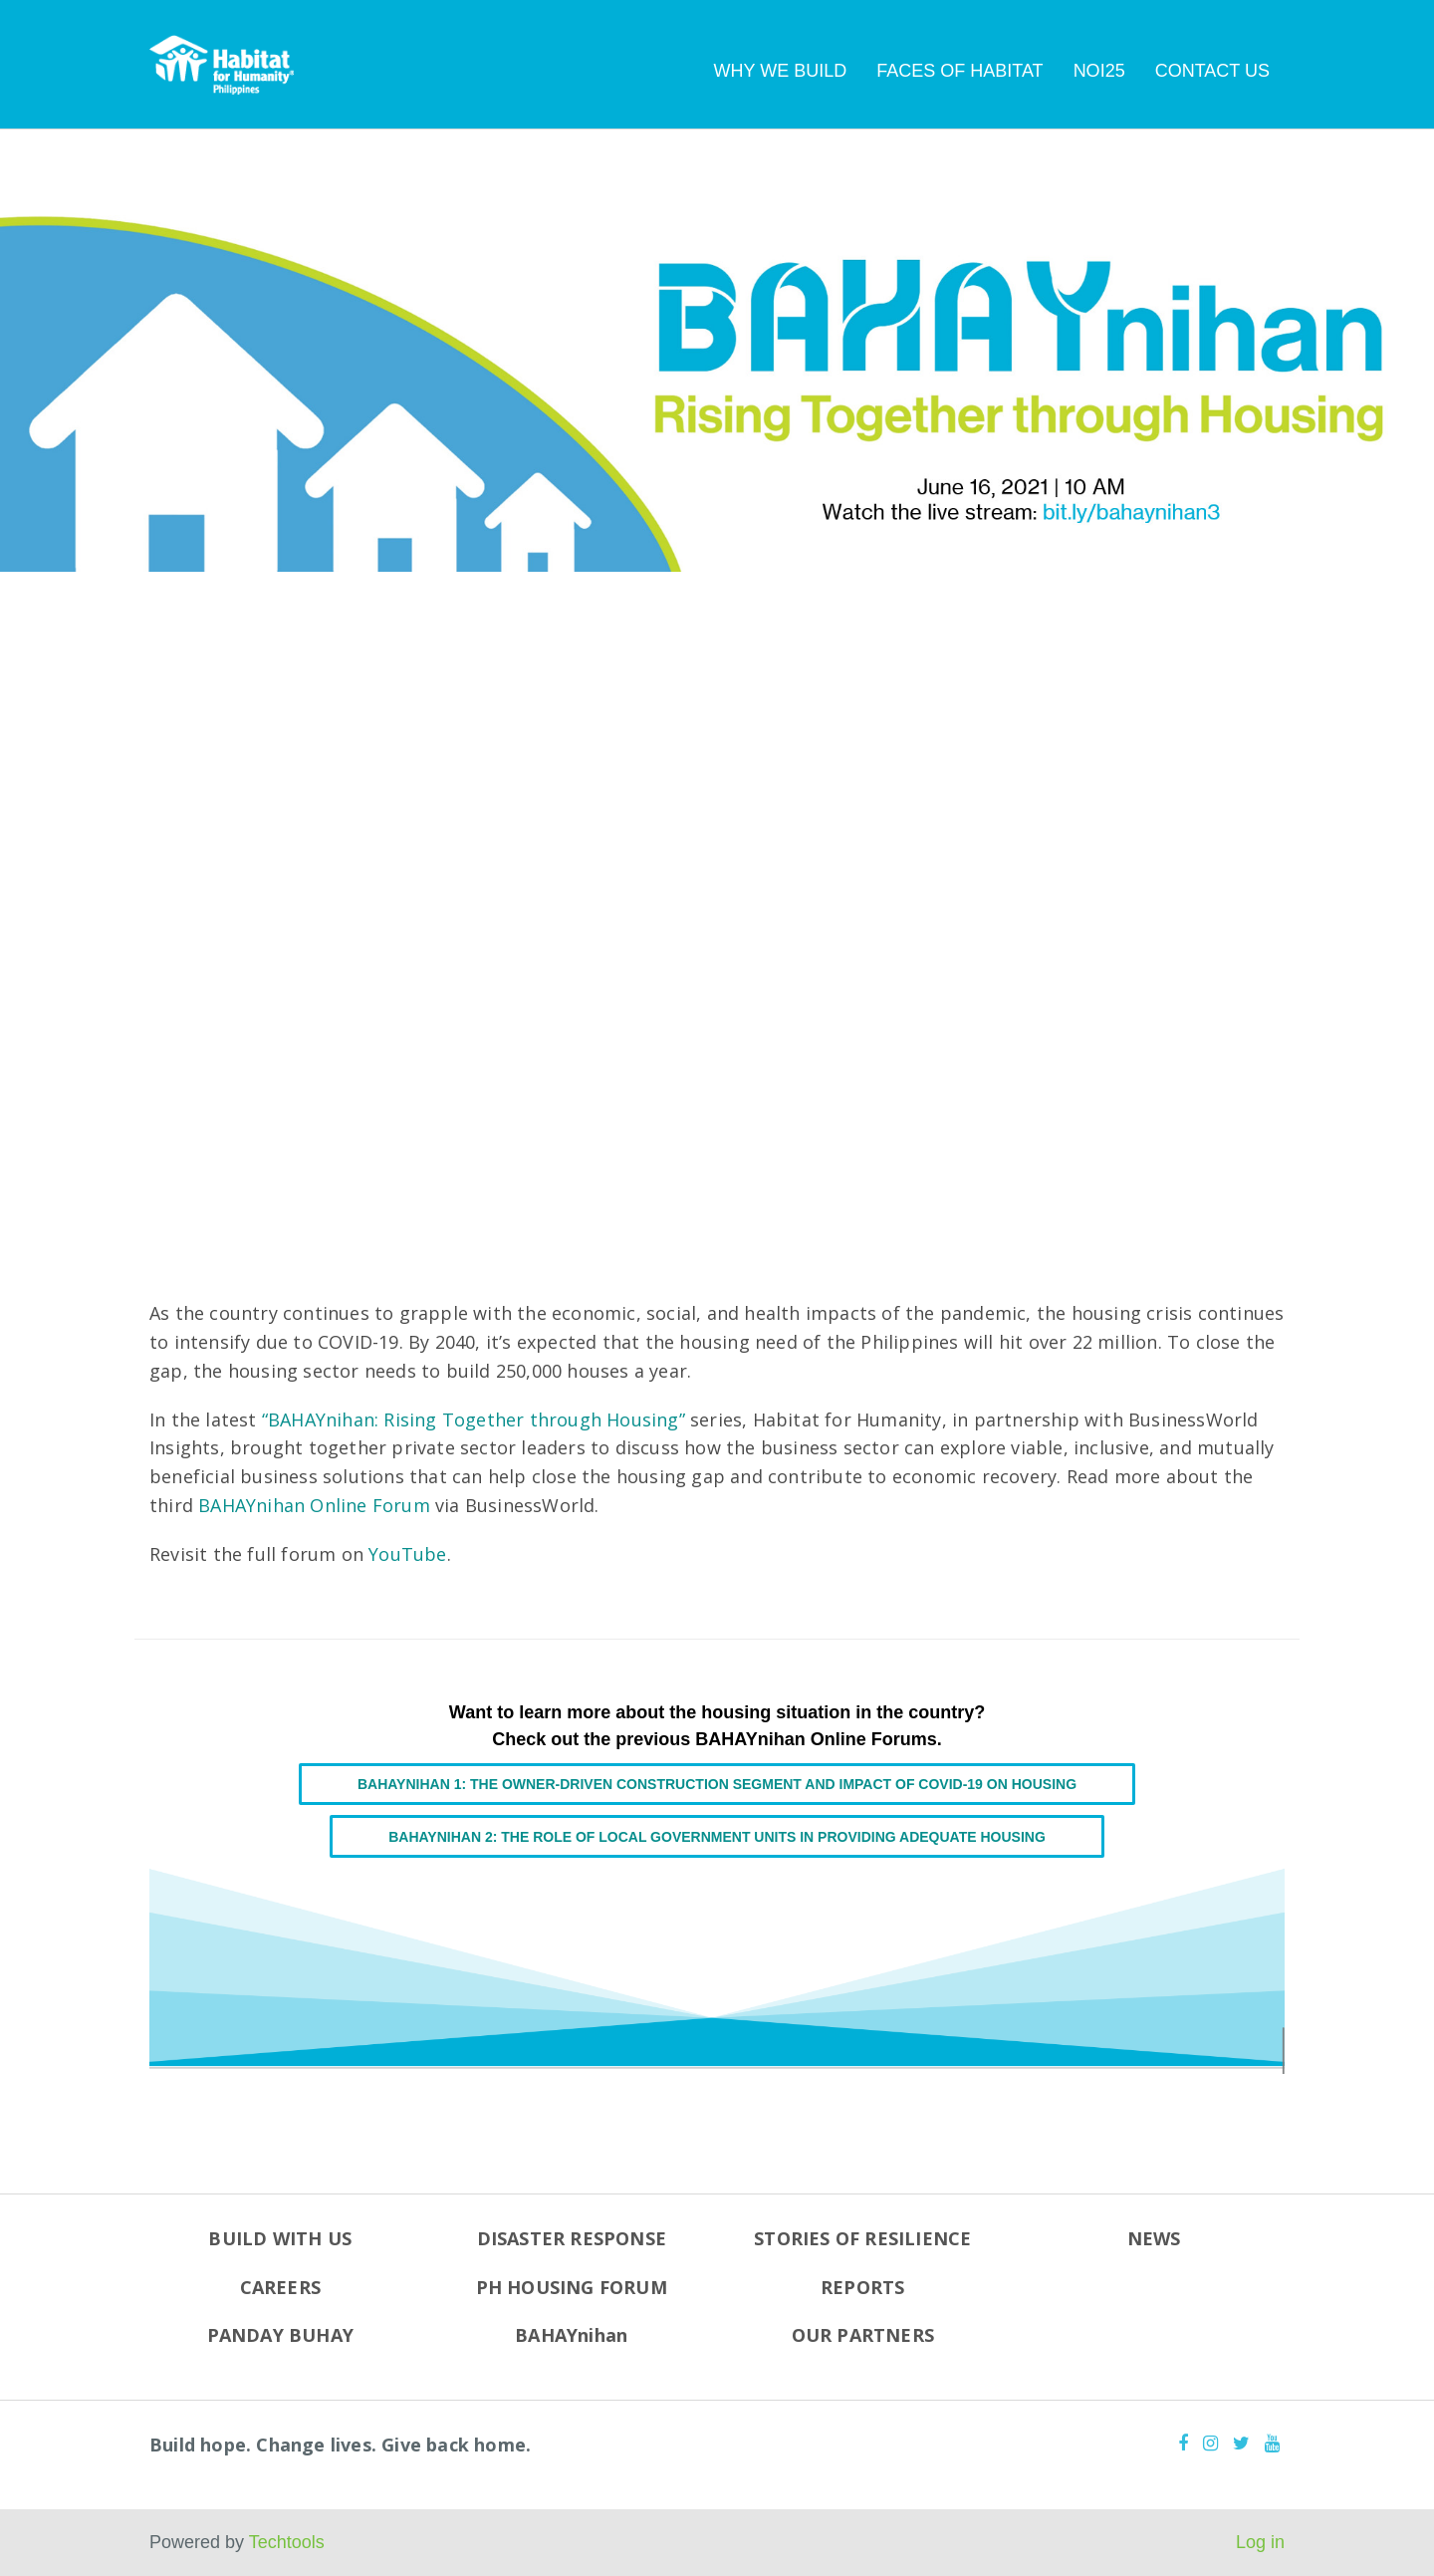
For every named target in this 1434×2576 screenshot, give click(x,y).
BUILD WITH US (280, 2238)
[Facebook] (1183, 2443)
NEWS (1154, 2238)
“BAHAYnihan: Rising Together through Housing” (473, 1419)
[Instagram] (1210, 2443)
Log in (1260, 2542)
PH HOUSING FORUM (571, 2287)
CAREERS (280, 2287)
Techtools (287, 2542)
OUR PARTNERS (863, 2335)
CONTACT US (1212, 71)
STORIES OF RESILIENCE (862, 2238)
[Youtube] (1272, 2443)
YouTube (407, 1554)
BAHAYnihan (571, 2335)
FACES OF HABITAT (959, 71)
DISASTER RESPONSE (571, 2238)
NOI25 (1099, 71)
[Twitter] (1241, 2443)
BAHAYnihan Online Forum (314, 1505)
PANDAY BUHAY (280, 2335)
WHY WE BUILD (780, 71)
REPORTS (862, 2287)
